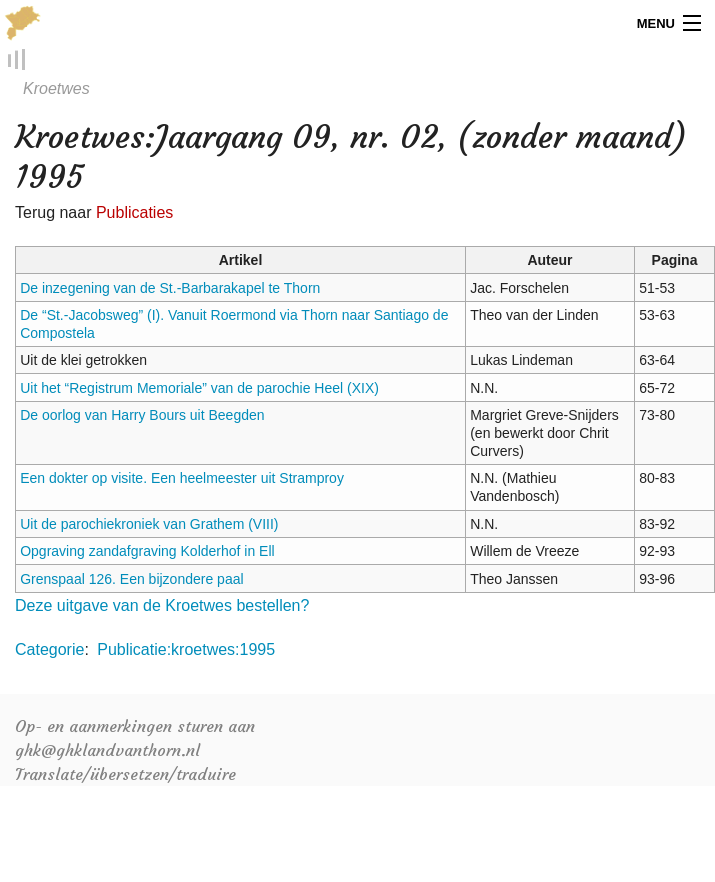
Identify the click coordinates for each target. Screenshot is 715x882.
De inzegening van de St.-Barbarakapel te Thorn (170, 288)
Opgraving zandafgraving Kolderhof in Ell (147, 552)
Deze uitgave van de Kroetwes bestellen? (162, 605)
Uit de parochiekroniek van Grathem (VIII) (149, 524)
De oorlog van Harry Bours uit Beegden (142, 416)
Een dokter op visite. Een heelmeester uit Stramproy (182, 479)
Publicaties (134, 213)
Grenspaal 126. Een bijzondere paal (131, 579)
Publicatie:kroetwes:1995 (186, 650)
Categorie (49, 650)
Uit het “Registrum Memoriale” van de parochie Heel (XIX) (199, 388)
